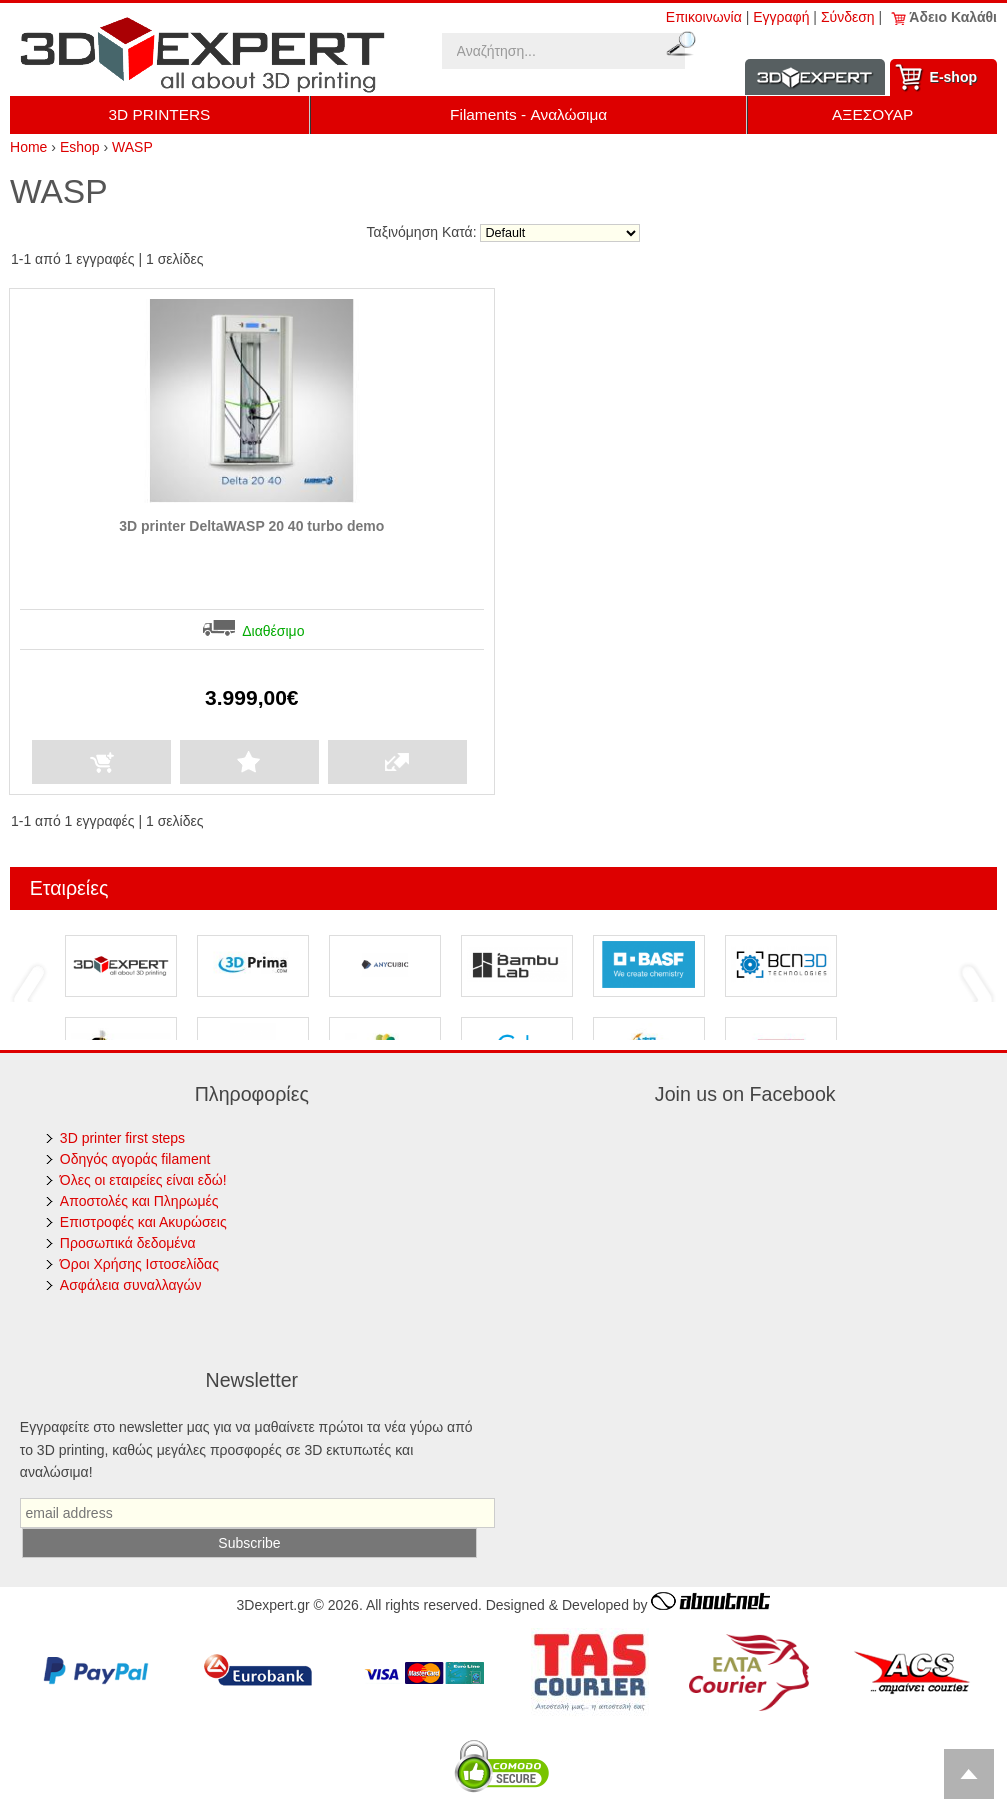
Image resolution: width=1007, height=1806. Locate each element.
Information (815, 77)
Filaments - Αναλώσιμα (528, 114)
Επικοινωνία (704, 17)
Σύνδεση (848, 17)
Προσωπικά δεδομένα (128, 1243)
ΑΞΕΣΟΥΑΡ (872, 114)
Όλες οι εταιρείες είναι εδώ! (143, 1180)
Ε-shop (953, 77)
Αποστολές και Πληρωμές (139, 1201)
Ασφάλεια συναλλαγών (131, 1285)
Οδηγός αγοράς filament (135, 1159)
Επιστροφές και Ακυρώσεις (143, 1222)
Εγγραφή (781, 17)
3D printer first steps (122, 1138)
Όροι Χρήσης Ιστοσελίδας (139, 1264)
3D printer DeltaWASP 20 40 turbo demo (251, 526)
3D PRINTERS (160, 114)
